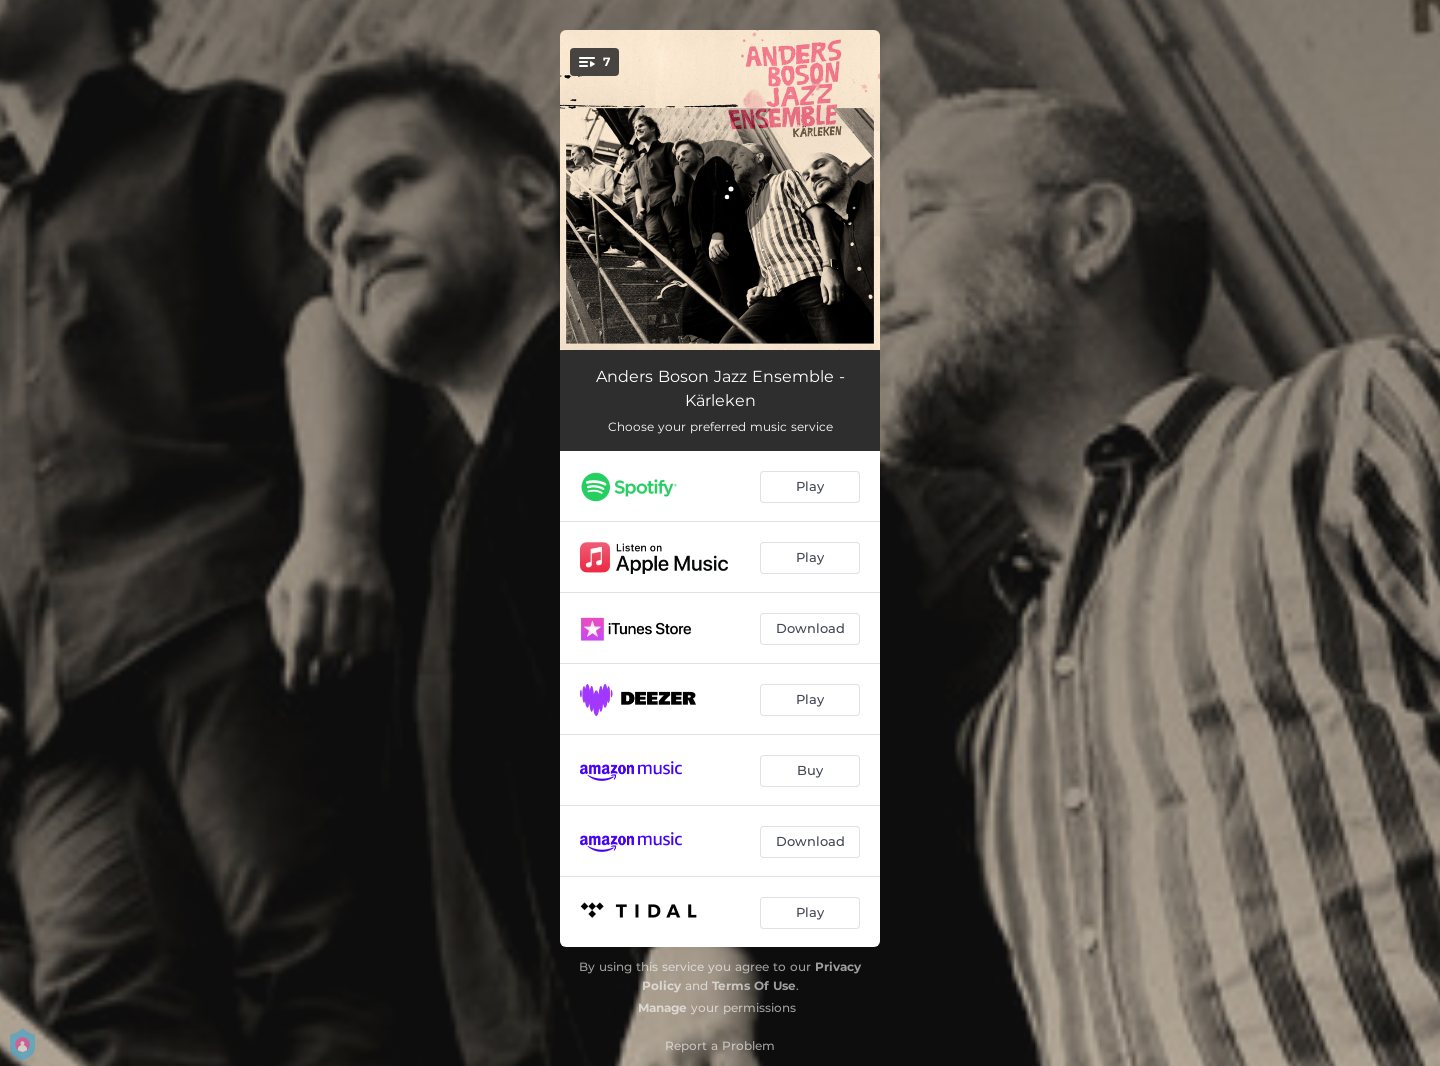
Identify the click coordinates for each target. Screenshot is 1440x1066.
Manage (662, 1007)
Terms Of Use (754, 985)
